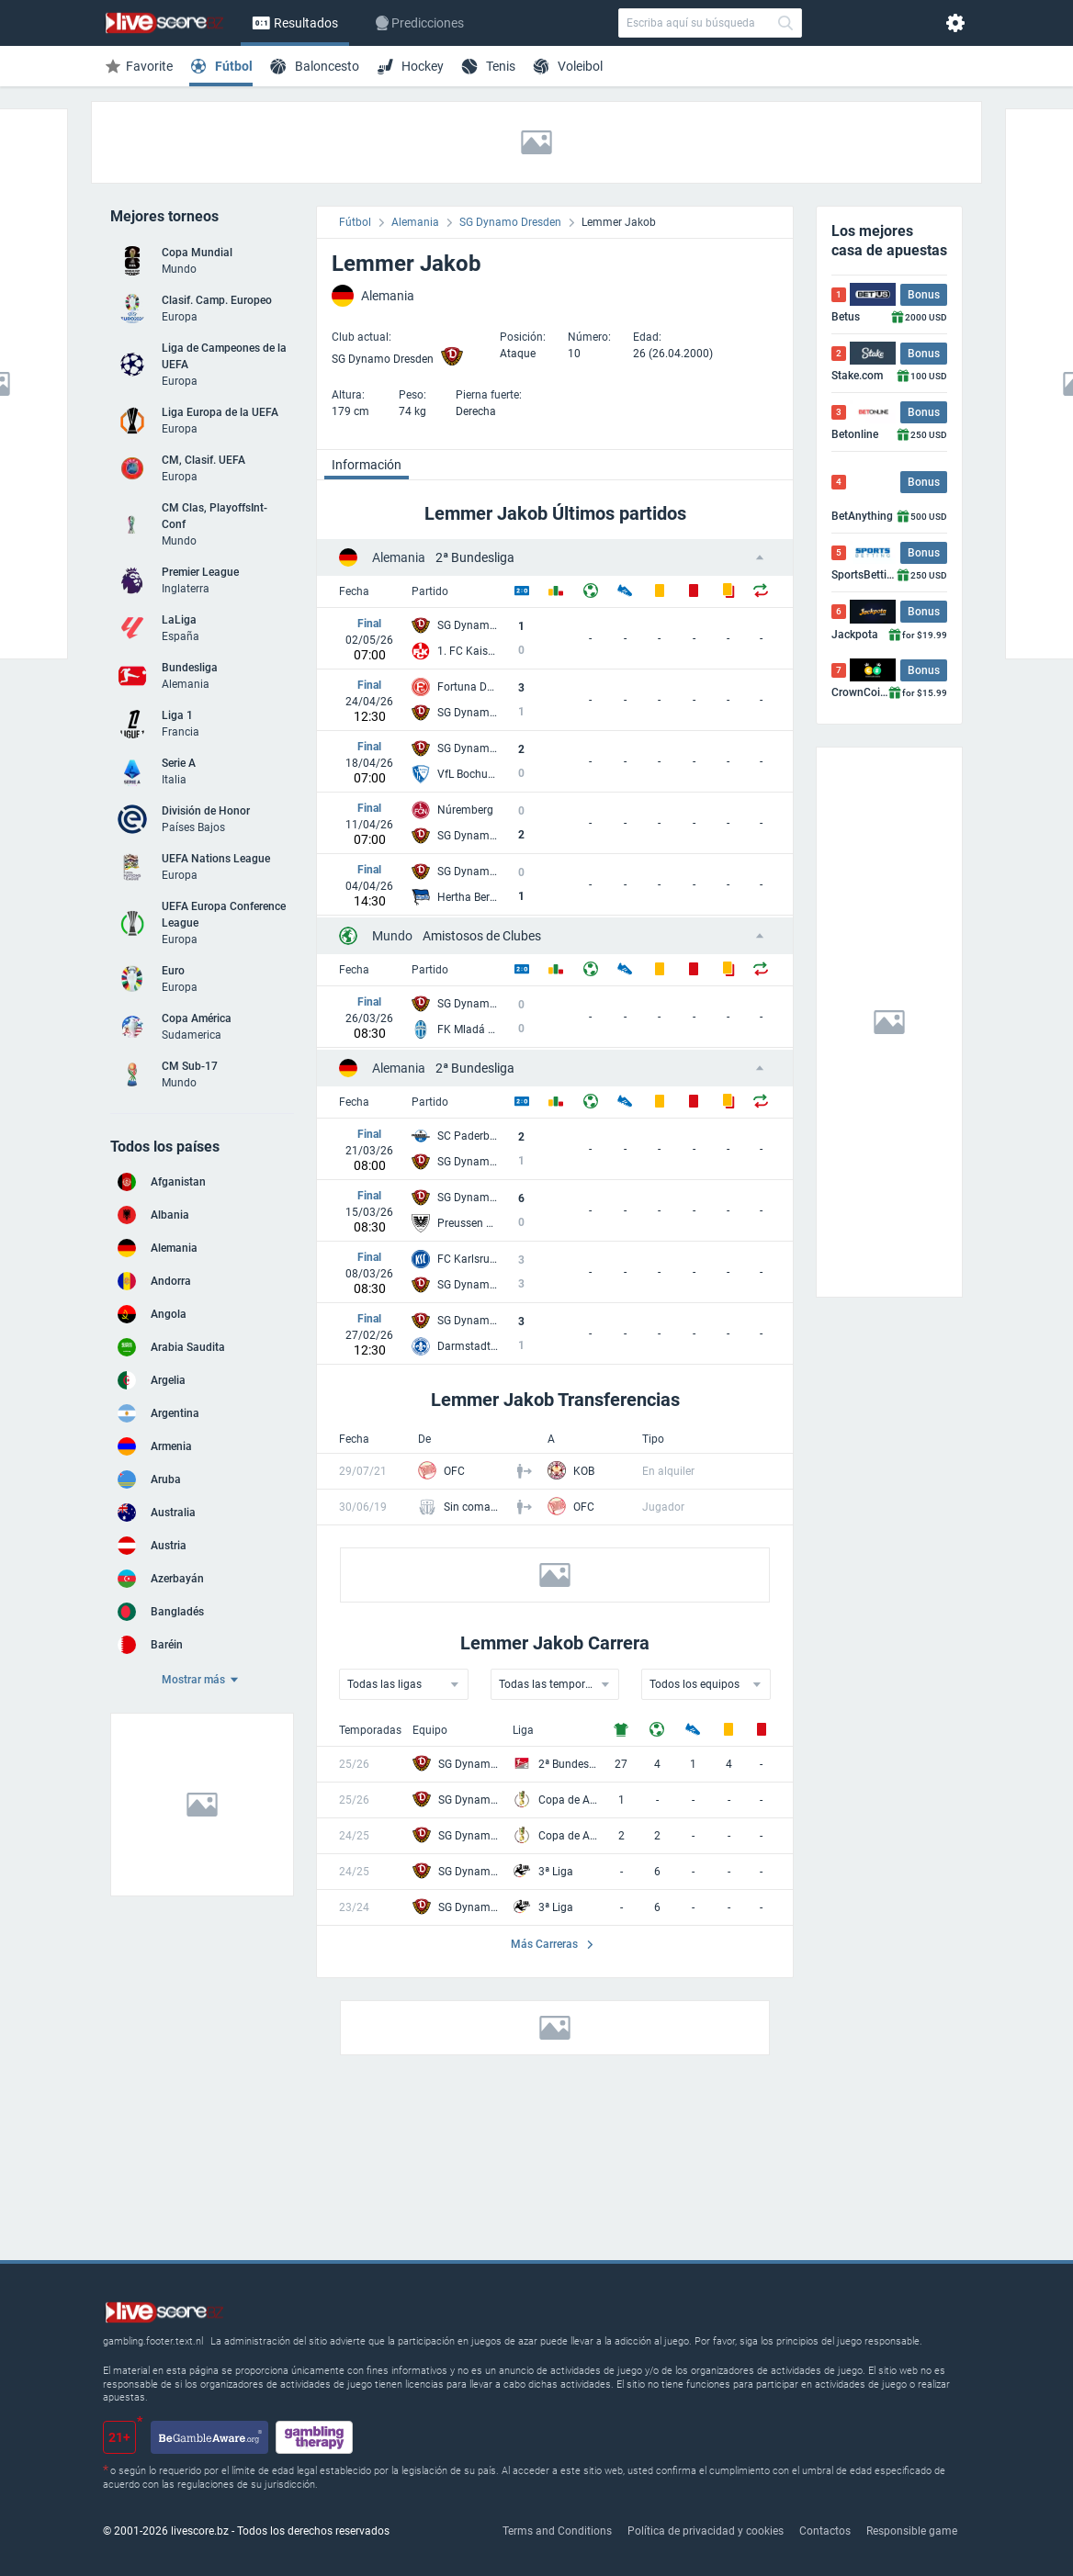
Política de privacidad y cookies (705, 2531)
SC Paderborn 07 (468, 1136)
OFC (454, 1471)
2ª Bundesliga (443, 557)
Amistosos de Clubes (456, 935)
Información (366, 464)
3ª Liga (555, 1871)
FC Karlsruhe (468, 1259)
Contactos (825, 2531)
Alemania (415, 222)
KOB (583, 1471)
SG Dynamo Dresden (510, 222)
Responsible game (911, 2531)
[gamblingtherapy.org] (314, 2437)
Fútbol (355, 222)
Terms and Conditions (557, 2531)
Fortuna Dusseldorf (468, 687)
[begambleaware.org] (209, 2437)
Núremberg (465, 810)
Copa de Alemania (568, 1800)
